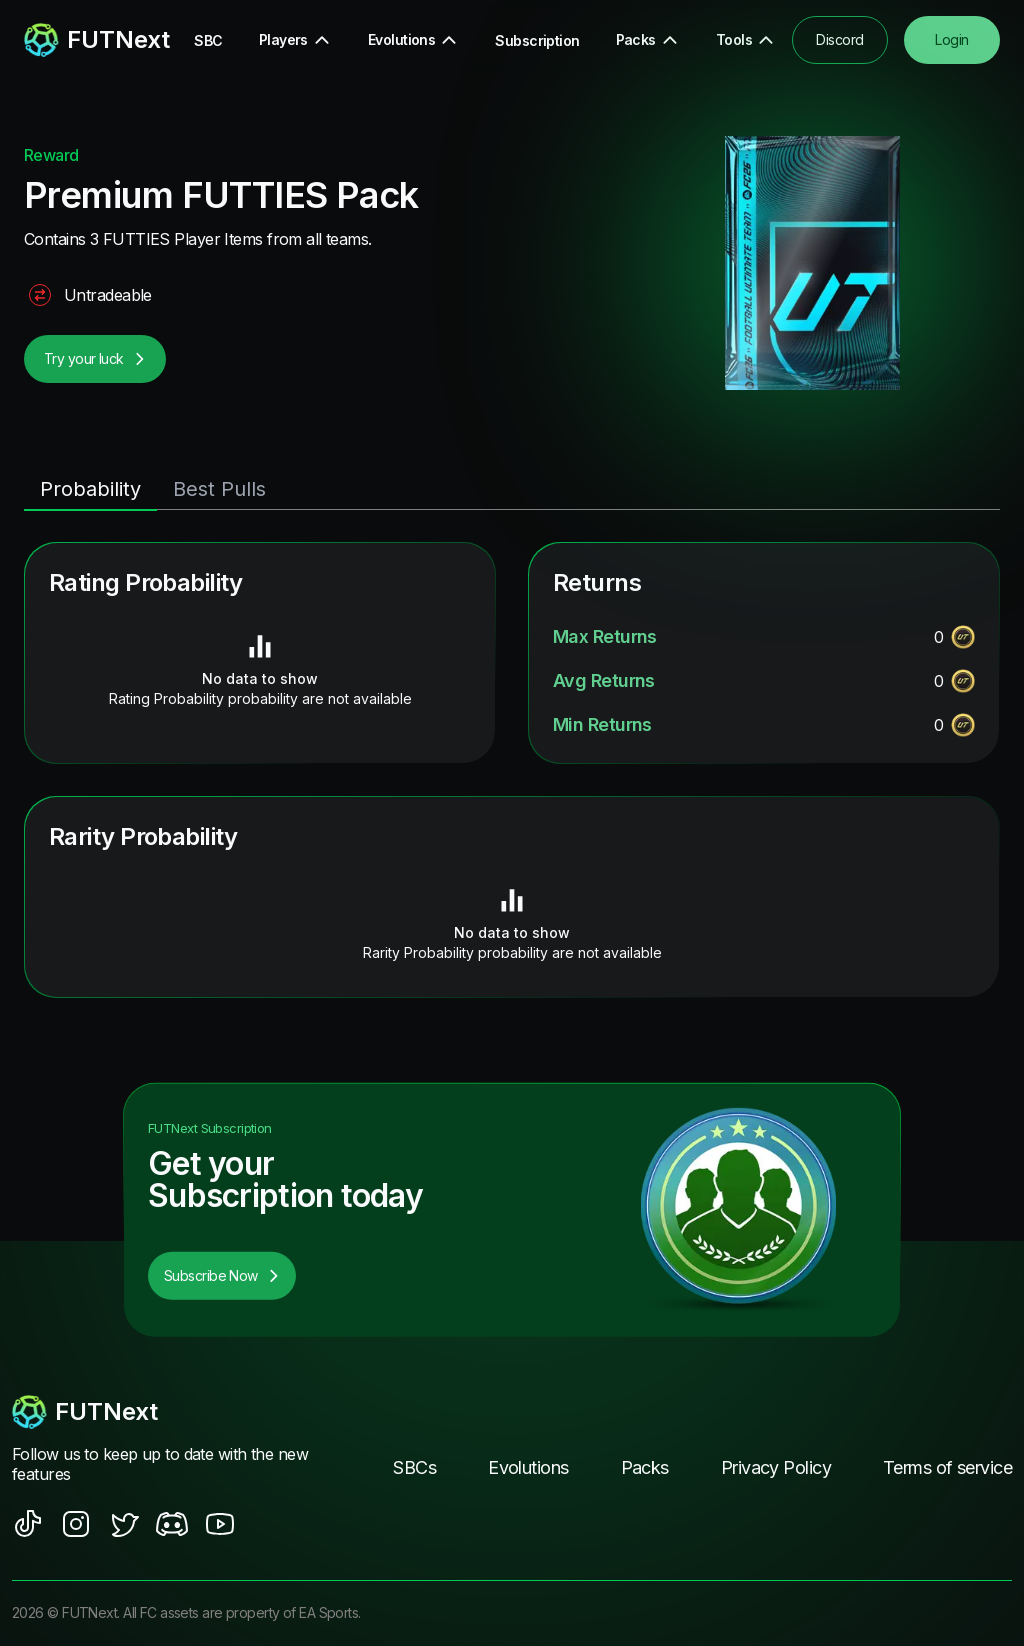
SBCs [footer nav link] (414, 1467)
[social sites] (28, 1524)
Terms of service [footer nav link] (947, 1467)
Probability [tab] (90, 489)
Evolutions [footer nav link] (528, 1467)
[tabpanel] (512, 770)
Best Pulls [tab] (219, 489)
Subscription (537, 40)
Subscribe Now (222, 1275)
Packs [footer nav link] (645, 1467)
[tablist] (512, 490)
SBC (208, 40)
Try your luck (95, 358)
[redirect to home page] (81, 40)
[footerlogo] (162, 1412)
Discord (839, 39)
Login (951, 39)
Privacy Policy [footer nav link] (776, 1467)
